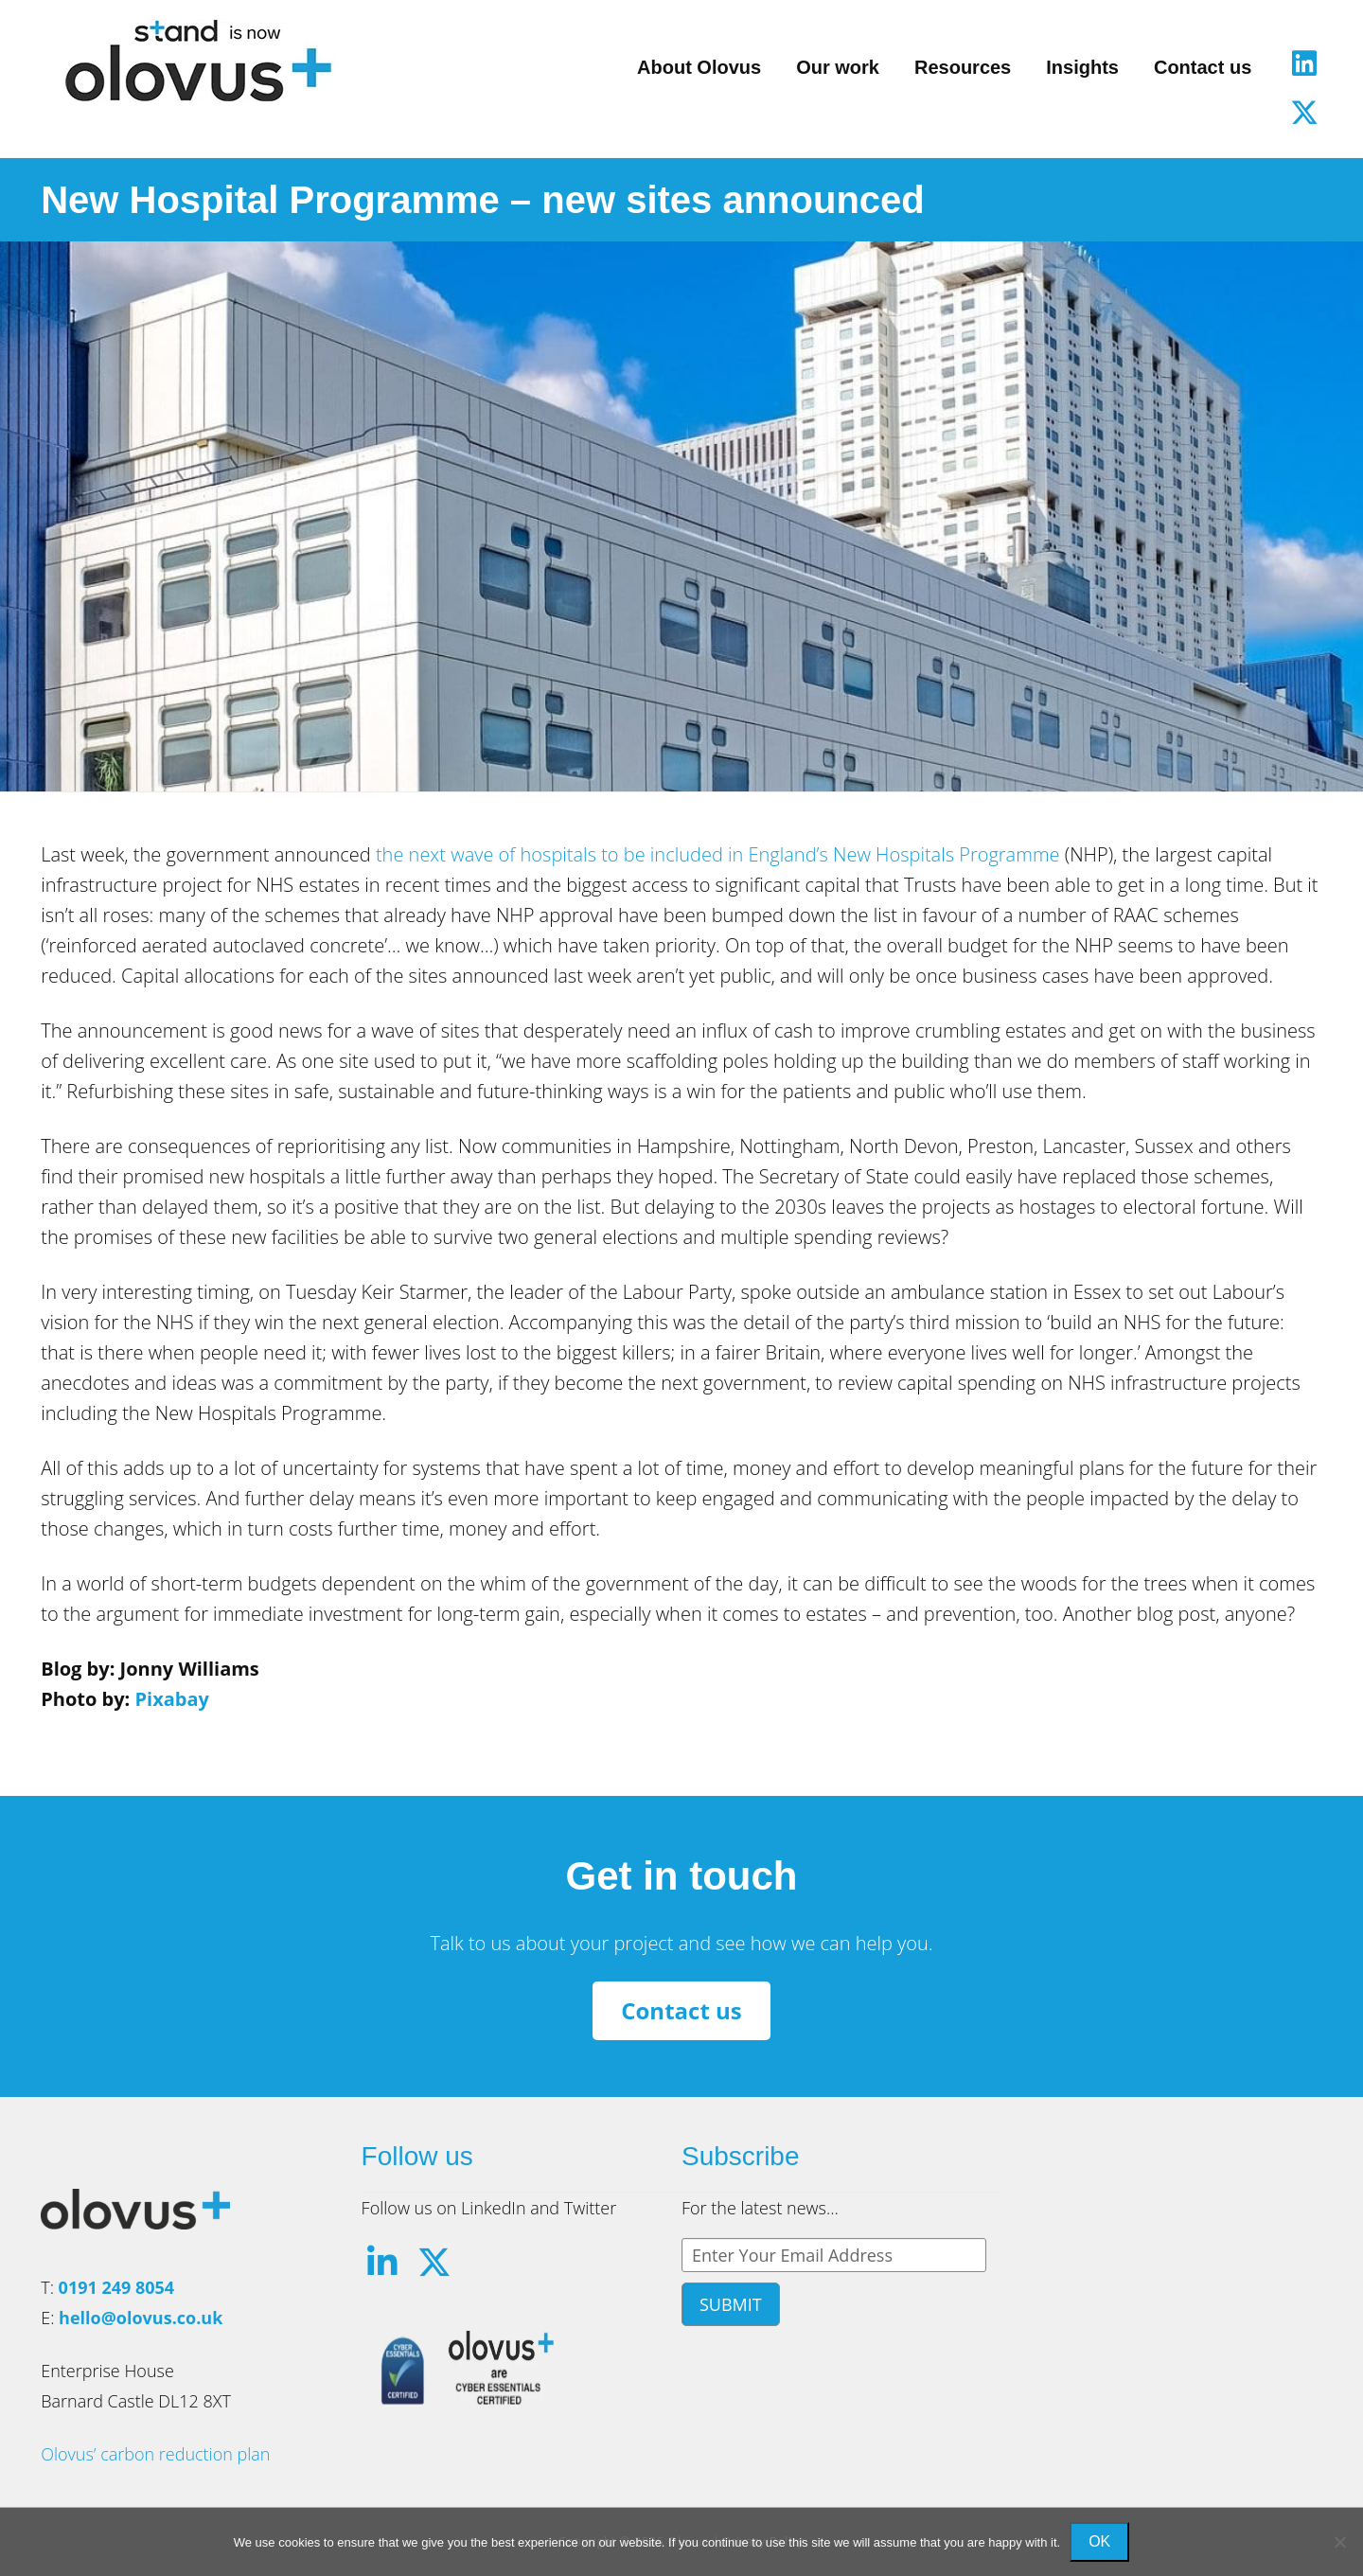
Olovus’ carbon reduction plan (155, 2454)
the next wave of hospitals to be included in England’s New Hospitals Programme (718, 854)
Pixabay (171, 1699)
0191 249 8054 (117, 2287)
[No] (1339, 2541)
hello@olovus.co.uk (140, 2317)
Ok (1099, 2541)
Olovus (198, 60)
